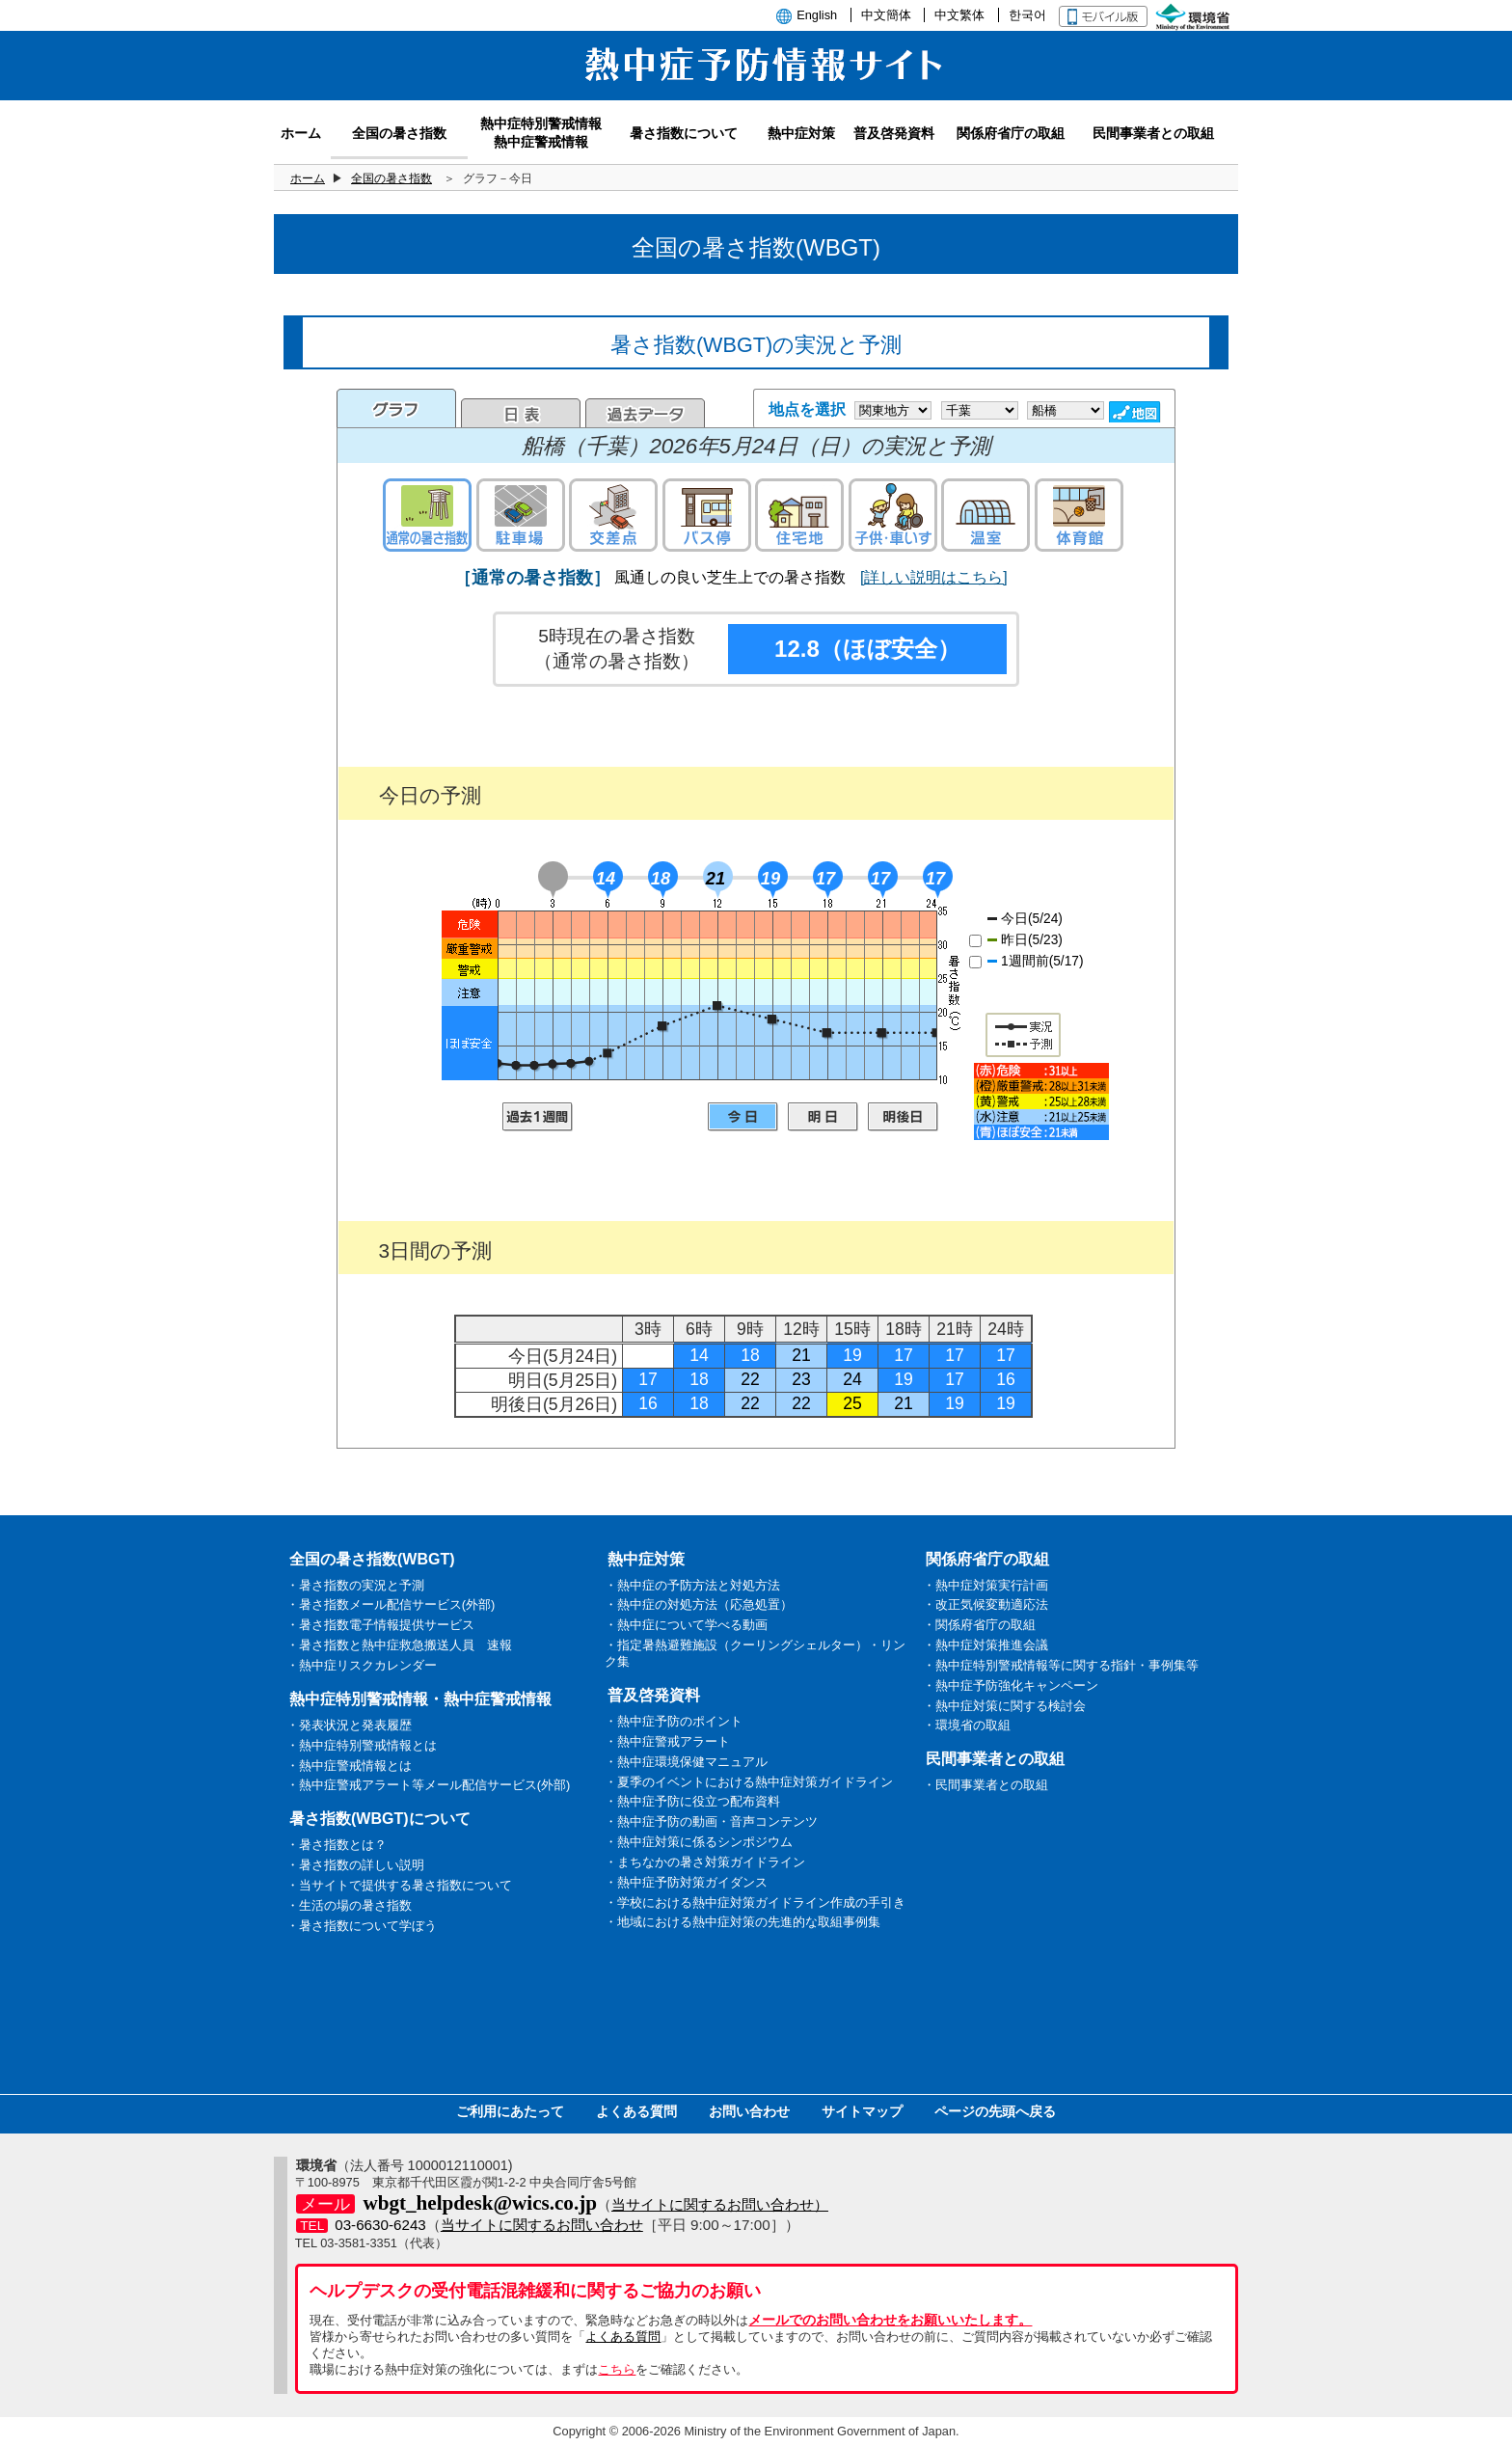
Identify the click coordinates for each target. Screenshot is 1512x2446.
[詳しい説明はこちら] (934, 577)
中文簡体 (886, 15)
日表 (520, 412)
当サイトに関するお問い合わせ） (719, 2204)
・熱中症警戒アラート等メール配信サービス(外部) (428, 1785)
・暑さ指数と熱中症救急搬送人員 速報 (399, 1645)
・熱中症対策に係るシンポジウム (699, 1841)
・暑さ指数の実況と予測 (355, 1585)
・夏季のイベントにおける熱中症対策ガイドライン (749, 1782)
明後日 (903, 1116)
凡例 (1041, 1101)
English (816, 15)
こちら (616, 2369)
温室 (985, 515)
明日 (823, 1116)
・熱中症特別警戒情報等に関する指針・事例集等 (1061, 1665)
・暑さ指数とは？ (336, 1844)
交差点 (613, 515)
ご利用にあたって (510, 2111)
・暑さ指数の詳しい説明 (355, 1865)
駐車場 (520, 515)
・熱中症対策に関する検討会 (1004, 1706)
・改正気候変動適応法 (985, 1604)
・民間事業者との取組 (985, 1785)
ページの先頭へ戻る (995, 2111)
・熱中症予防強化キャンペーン (1010, 1685)
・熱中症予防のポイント (673, 1721)
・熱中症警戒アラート (667, 1741)
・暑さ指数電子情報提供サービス (380, 1624)
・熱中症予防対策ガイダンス (686, 1882)
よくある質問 (636, 2111)
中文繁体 (959, 15)
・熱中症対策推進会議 (985, 1645)
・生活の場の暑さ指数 (349, 1905)
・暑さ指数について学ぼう (361, 1925)
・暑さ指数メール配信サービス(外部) (391, 1604)
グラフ (396, 408)
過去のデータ (645, 412)
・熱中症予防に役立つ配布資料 (692, 1801)
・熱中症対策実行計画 (985, 1585)
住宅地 (799, 515)
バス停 (706, 515)
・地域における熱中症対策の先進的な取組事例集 (742, 1922)
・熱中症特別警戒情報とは (361, 1745)
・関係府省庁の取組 (979, 1624)
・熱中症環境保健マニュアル (686, 1761)
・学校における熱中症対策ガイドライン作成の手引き (755, 1902)
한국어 (1027, 15)
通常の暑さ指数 (427, 515)
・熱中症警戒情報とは (349, 1765)
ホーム (307, 178)
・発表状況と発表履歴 (349, 1725)
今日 (743, 1116)
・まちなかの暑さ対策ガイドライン (705, 1862)
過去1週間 (537, 1116)
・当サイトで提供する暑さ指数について (399, 1885)
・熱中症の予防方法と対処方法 (692, 1585)
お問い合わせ (749, 2111)
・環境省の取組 (967, 1725)
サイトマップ (862, 2111)
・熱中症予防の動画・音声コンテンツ (711, 1821)
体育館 (1079, 515)
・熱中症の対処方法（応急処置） (699, 1604)
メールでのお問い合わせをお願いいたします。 (890, 2319)
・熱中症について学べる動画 (686, 1624)
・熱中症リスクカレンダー (361, 1665)
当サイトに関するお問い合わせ (542, 2224)
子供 (893, 515)
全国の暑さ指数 (391, 178)
